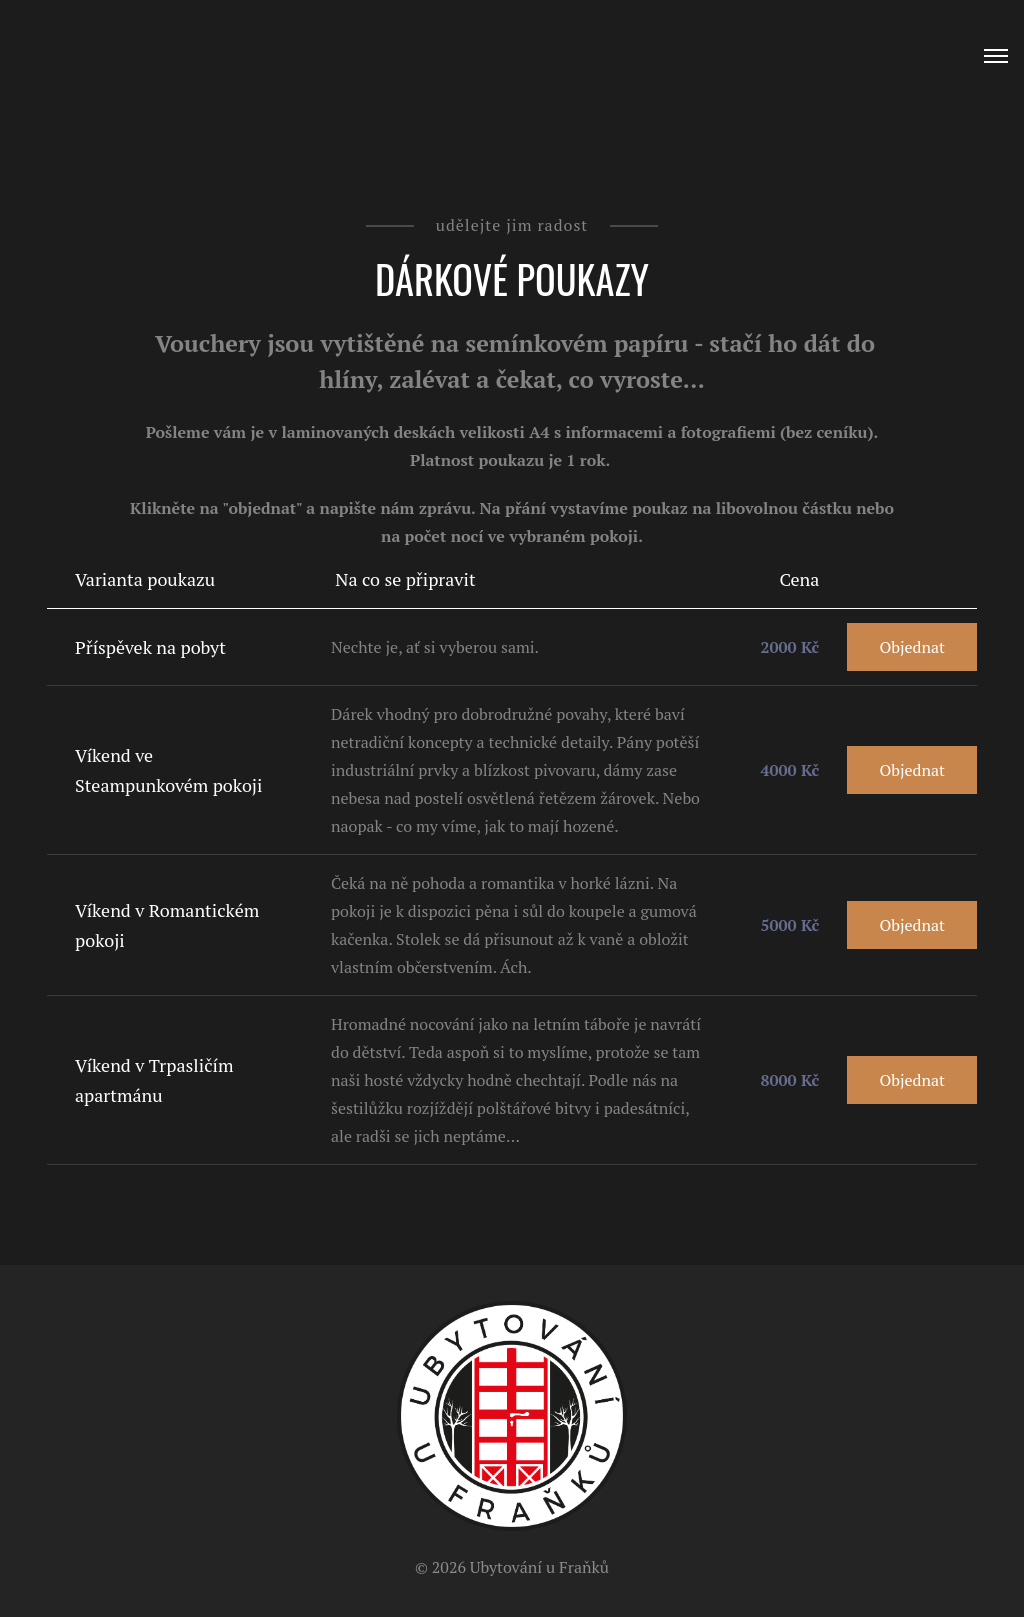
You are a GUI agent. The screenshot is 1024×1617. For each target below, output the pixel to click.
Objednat (912, 647)
